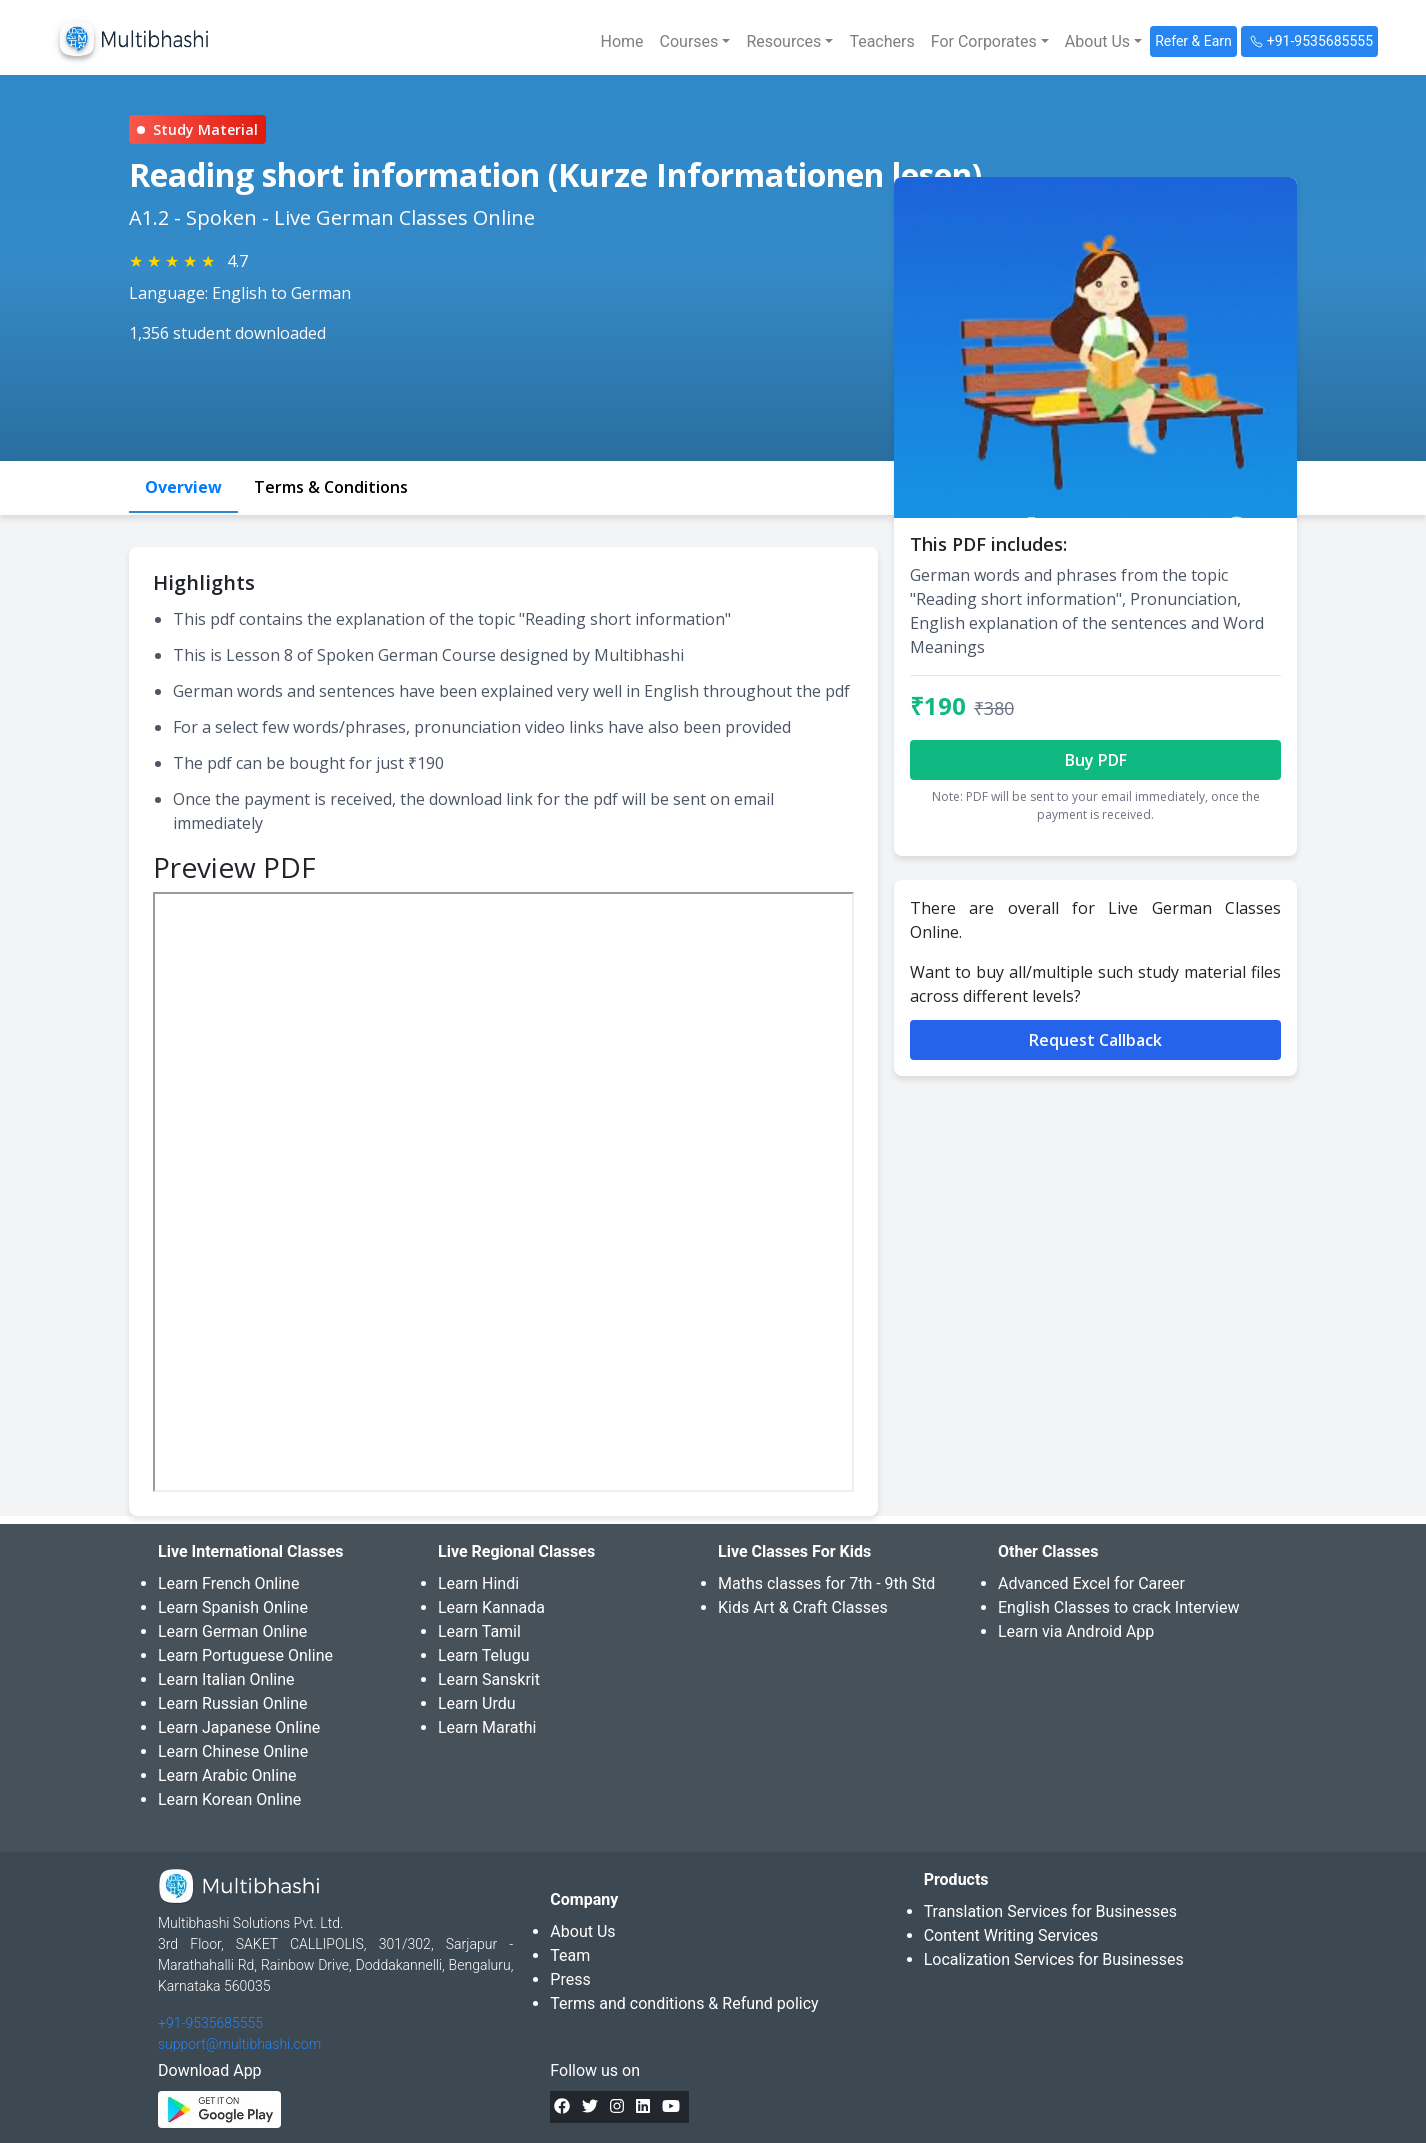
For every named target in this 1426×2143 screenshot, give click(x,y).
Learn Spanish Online (233, 1607)
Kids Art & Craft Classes (803, 1607)
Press (570, 1979)
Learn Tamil (479, 1631)
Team (570, 1955)
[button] (695, 42)
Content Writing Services (1011, 1935)
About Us (582, 1931)
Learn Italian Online (226, 1679)
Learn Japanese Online (239, 1727)
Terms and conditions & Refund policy (684, 2003)
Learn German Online (232, 1631)
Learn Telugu (484, 1655)
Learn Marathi (487, 1727)
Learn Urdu (477, 1703)
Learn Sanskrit (489, 1679)
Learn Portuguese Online (245, 1655)
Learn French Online (228, 1583)
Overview (183, 487)
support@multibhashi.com (239, 2044)
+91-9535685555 (210, 2023)
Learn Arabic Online (227, 1775)
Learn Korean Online (229, 1799)
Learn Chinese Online (233, 1751)
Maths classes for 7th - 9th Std (826, 1583)
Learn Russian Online (233, 1703)
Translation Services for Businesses (1050, 1911)
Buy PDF (1096, 760)
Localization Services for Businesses (1054, 1959)
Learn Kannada (491, 1607)
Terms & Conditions (331, 487)
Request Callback (1095, 1040)
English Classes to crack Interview (1118, 1607)
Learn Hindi (478, 1583)
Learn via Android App (1076, 1631)
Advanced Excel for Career (1091, 1583)
